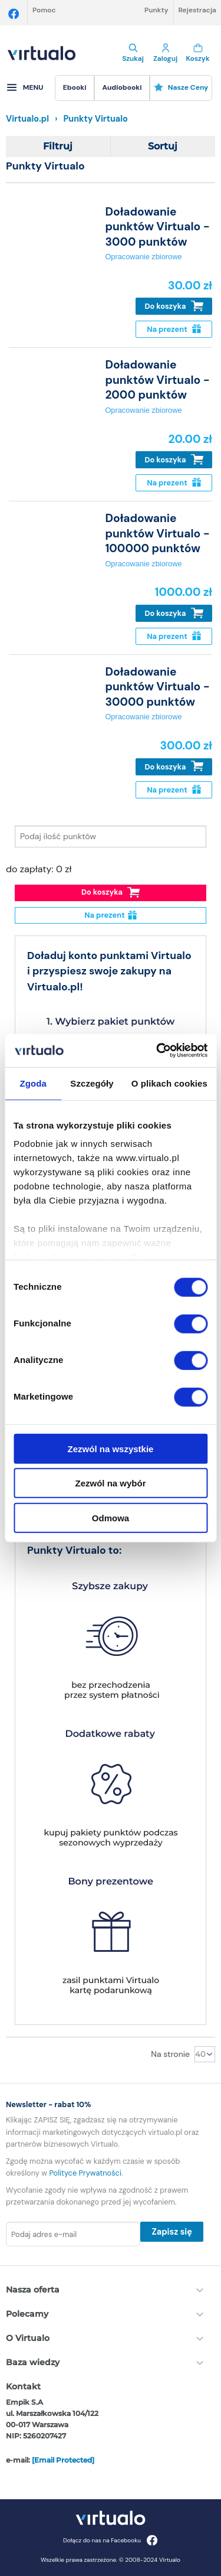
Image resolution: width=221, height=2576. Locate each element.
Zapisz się (171, 2231)
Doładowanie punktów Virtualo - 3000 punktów (157, 226)
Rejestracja (197, 10)
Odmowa (110, 1517)
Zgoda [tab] (33, 1083)
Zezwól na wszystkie (111, 1448)
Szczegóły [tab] (91, 1083)
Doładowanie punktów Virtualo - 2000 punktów (157, 379)
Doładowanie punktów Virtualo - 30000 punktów (157, 686)
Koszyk (197, 53)
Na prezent (173, 329)
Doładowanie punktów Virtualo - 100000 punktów (157, 533)
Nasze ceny (181, 87)
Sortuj (162, 146)
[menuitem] (74, 88)
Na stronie (170, 2054)
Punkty (156, 10)
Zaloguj (165, 53)
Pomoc (44, 10)
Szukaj (133, 53)
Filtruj (57, 146)
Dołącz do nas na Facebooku (110, 2540)
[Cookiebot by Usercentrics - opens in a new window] (157, 1050)
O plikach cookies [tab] (169, 1083)
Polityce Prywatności (85, 2173)
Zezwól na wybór (110, 1483)
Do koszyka (174, 306)
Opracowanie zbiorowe (143, 256)
